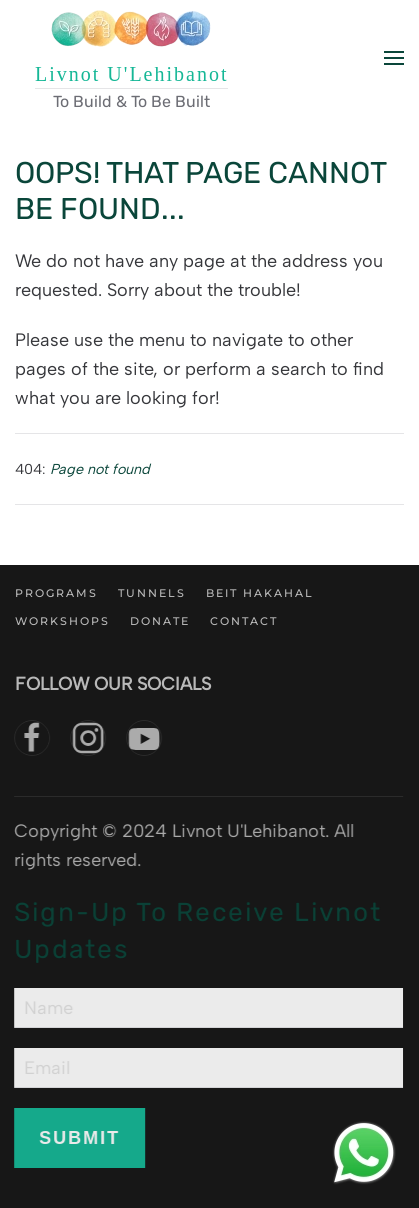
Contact (244, 621)
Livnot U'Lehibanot (131, 74)
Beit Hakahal (260, 593)
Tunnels (152, 593)
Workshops (62, 621)
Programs (56, 593)
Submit (78, 1138)
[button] (394, 58)
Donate (160, 621)
